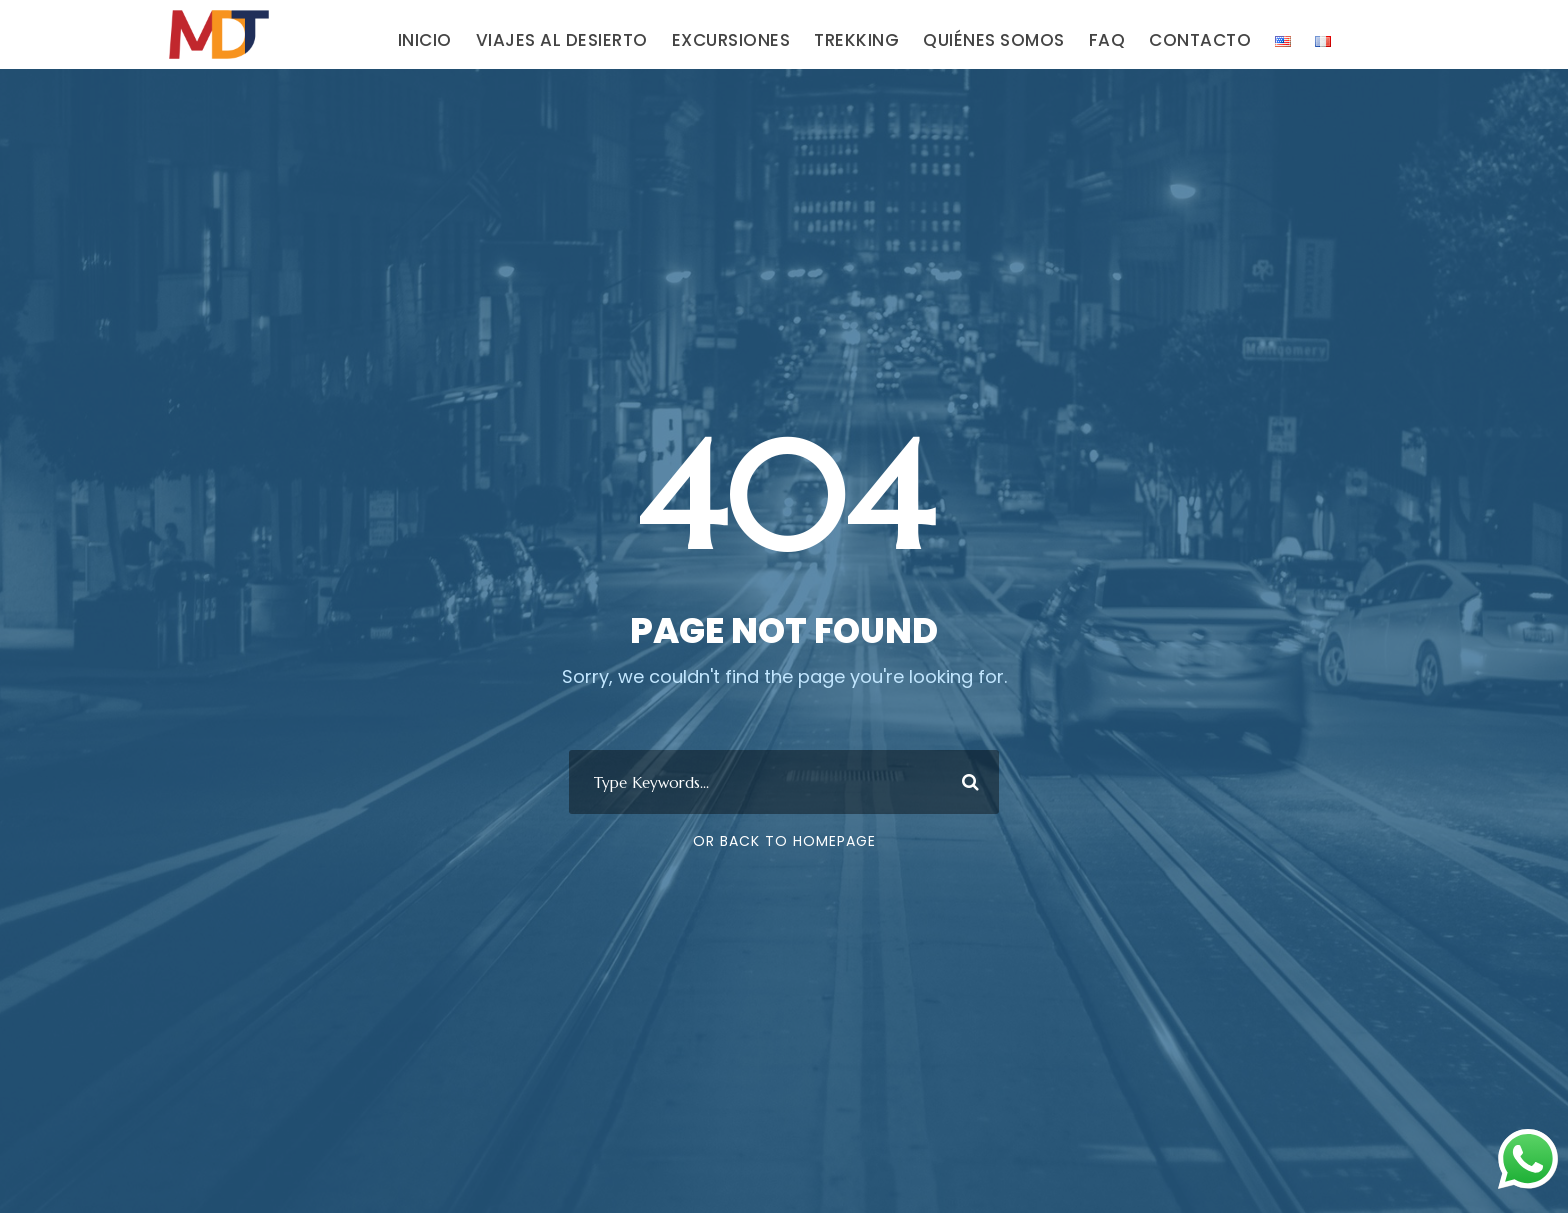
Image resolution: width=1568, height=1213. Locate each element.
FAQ (1107, 40)
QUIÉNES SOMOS (994, 40)
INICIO (425, 40)
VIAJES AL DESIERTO (562, 40)
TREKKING (856, 40)
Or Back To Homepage (784, 841)
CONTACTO (1200, 40)
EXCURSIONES (731, 40)
